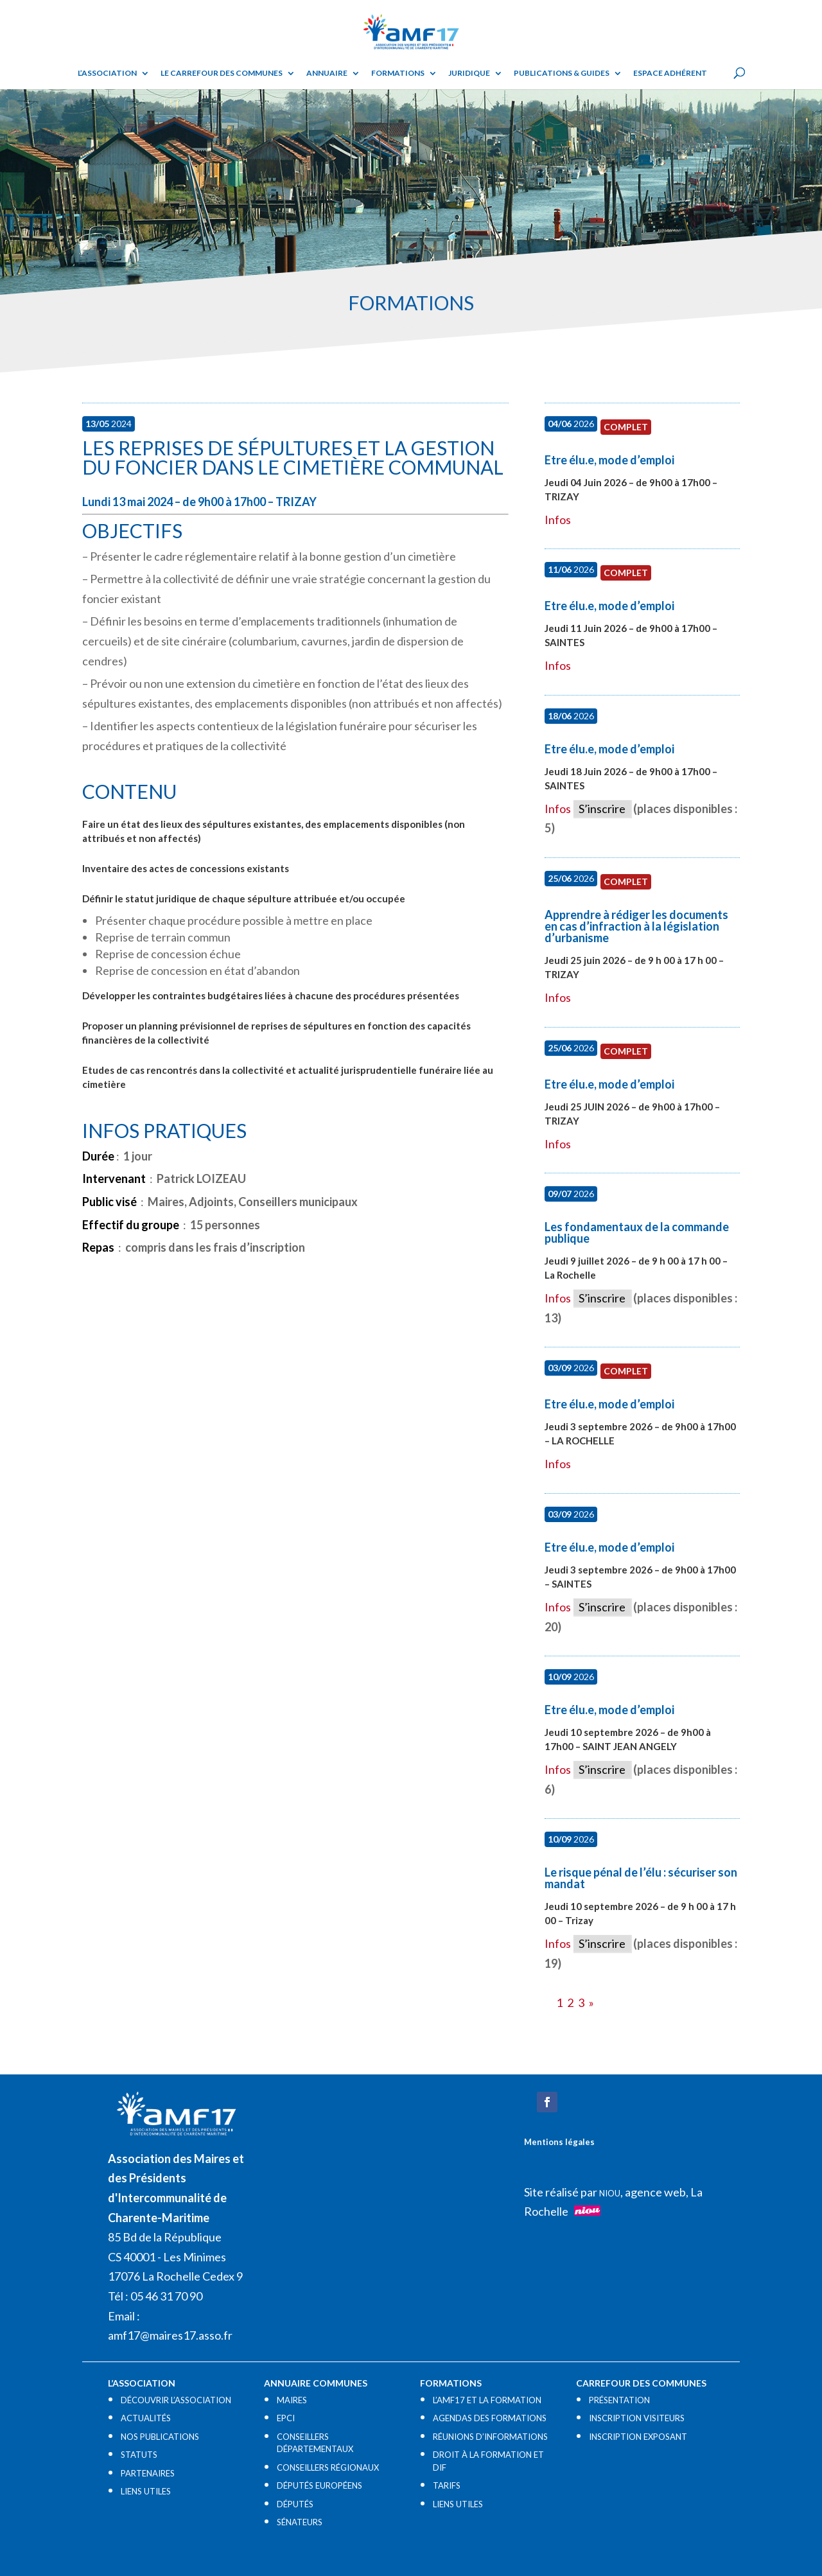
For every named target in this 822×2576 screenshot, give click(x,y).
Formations (397, 73)
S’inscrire (602, 809)
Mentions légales (559, 2142)
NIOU (609, 2193)
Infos (558, 520)
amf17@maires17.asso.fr (170, 2335)
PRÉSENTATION (619, 2400)
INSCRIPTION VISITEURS (637, 2418)
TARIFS (446, 2485)
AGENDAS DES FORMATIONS (490, 2418)
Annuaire (326, 73)
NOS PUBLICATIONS (160, 2436)
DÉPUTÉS (295, 2504)
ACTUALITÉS (146, 2418)
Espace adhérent (670, 73)
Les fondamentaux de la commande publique (637, 1232)
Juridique (469, 73)
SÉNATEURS (299, 2522)
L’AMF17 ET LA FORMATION (487, 2400)
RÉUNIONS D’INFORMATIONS (490, 2436)
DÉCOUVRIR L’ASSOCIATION (176, 2400)
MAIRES (292, 2400)
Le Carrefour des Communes (222, 73)
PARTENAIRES (148, 2473)
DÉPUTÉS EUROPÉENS (319, 2485)
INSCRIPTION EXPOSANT (638, 2436)
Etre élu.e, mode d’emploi (609, 460)
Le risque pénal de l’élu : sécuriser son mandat (641, 1878)
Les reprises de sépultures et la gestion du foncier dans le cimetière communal (292, 457)
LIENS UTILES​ (146, 2491)
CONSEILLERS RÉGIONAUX (328, 2467)
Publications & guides (561, 73)
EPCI (286, 2418)
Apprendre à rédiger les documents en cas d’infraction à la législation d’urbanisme (636, 926)
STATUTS (139, 2454)
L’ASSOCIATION (107, 73)
